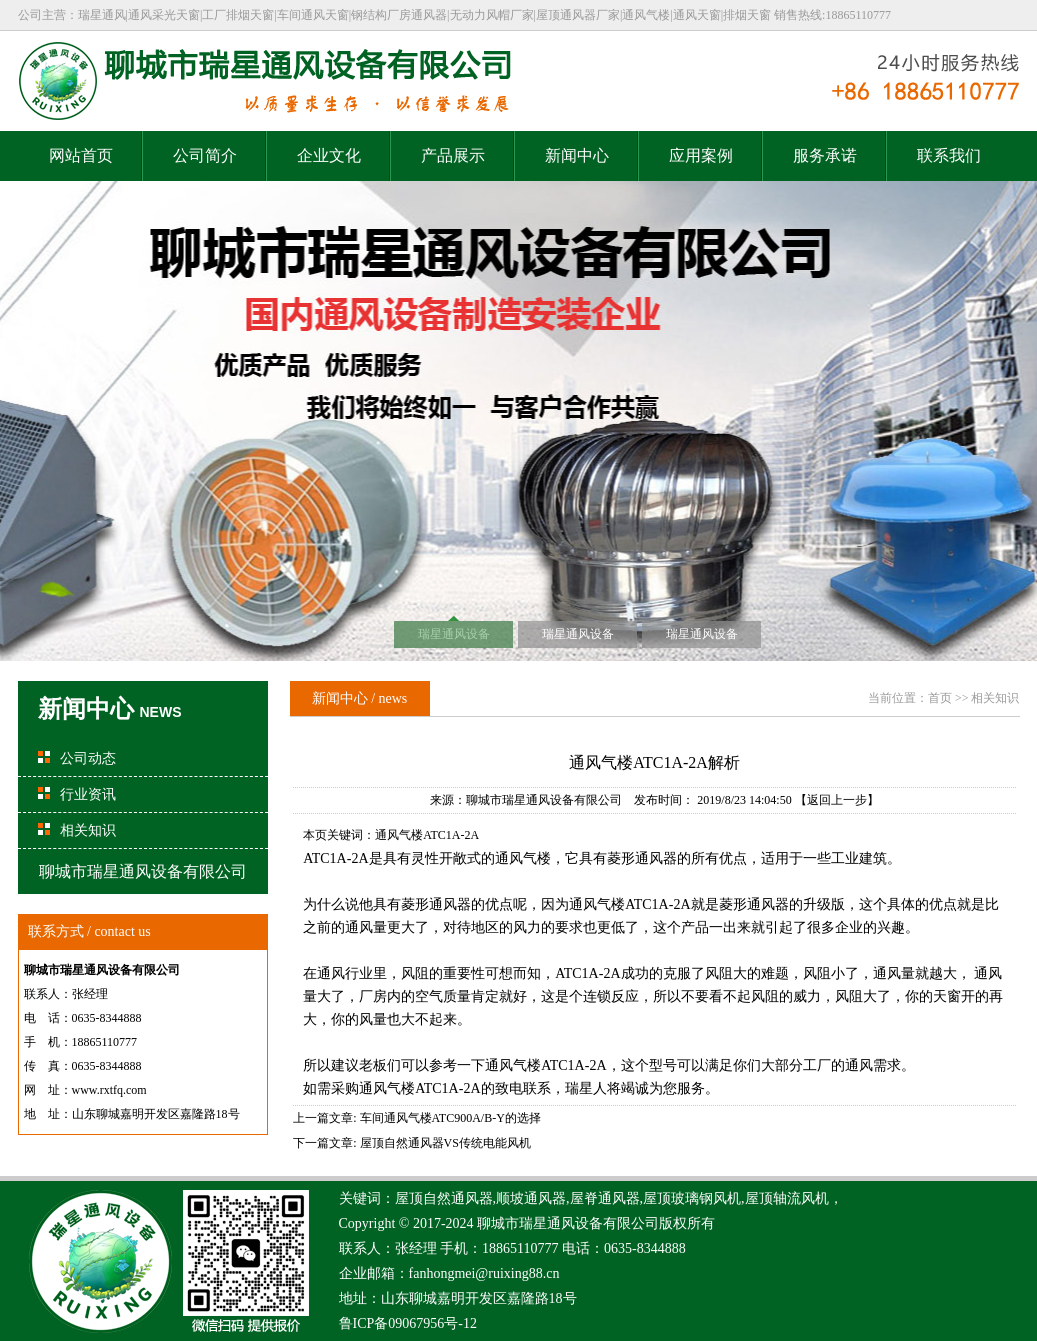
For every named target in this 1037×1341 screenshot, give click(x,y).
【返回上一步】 (837, 800)
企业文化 (329, 155)
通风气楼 (597, 904)
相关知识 (88, 830)
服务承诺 (825, 155)
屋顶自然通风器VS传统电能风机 (445, 1143)
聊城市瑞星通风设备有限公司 (544, 800)
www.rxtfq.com (109, 1090)
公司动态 (88, 758)
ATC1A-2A (657, 904)
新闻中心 (577, 155)
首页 (940, 698)
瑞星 (533, 1223)
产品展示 (453, 155)
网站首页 (81, 155)
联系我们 (949, 155)
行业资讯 (88, 794)
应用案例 (701, 155)
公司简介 (205, 155)
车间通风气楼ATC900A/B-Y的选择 (450, 1118)
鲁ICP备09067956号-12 (408, 1323)
